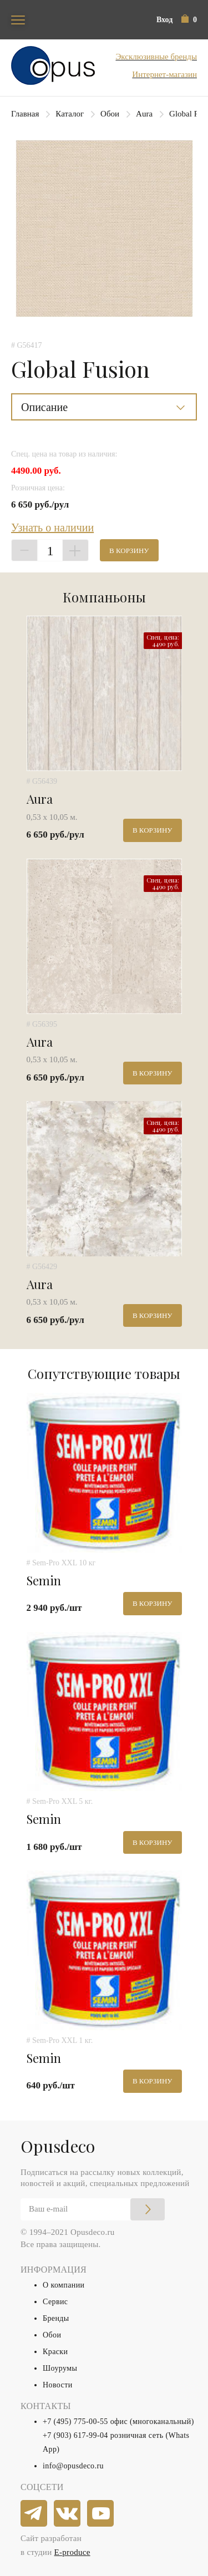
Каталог (69, 113)
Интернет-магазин (164, 74)
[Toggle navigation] (18, 20)
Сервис (55, 2302)
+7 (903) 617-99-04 (75, 2435)
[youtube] (101, 2514)
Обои (109, 113)
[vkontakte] (68, 2514)
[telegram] (34, 2514)
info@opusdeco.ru (73, 2466)
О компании (63, 2285)
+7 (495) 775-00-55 (75, 2421)
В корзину (129, 550)
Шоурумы (60, 2368)
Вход (164, 20)
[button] (189, 20)
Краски (55, 2351)
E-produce (72, 2552)
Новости (58, 2385)
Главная (25, 113)
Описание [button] (44, 407)
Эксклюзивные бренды (156, 56)
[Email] (93, 2209)
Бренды (56, 2318)
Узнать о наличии (52, 527)
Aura (144, 113)
